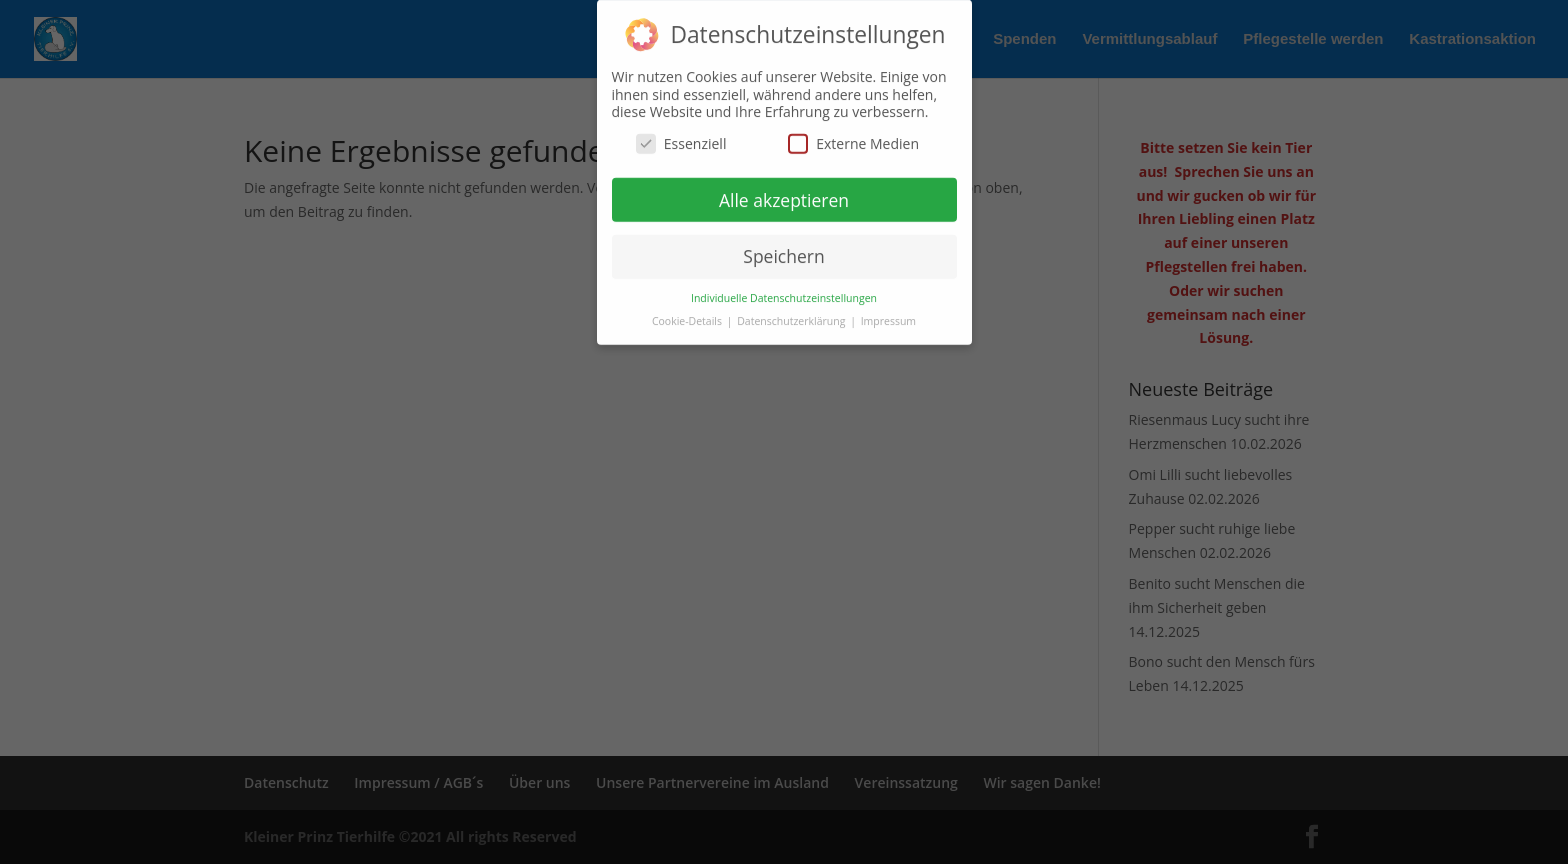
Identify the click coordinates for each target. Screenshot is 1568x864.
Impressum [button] (888, 313)
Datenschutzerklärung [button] (792, 313)
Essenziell (681, 134)
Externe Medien (853, 134)
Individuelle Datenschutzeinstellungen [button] (784, 290)
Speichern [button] (783, 248)
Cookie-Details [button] (688, 313)
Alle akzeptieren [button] (784, 191)
